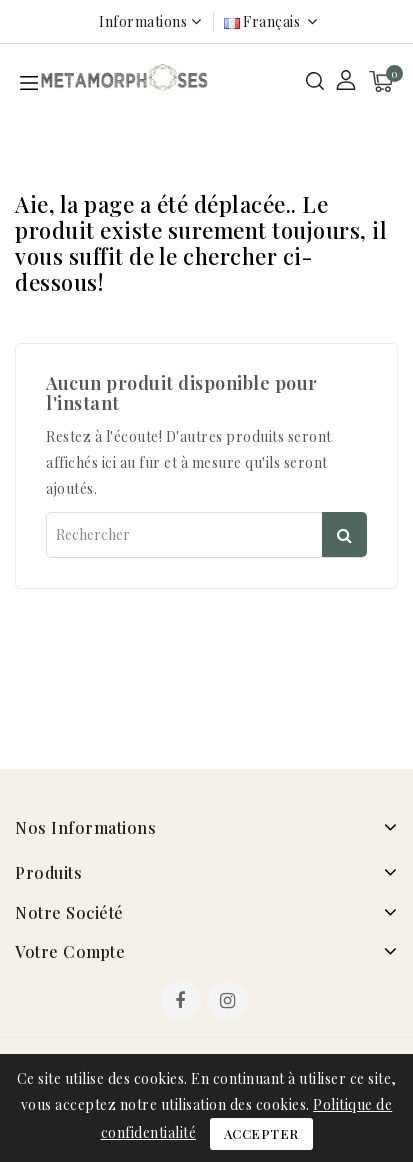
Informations (143, 21)
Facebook (183, 1003)
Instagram (230, 1003)
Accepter (261, 1133)
